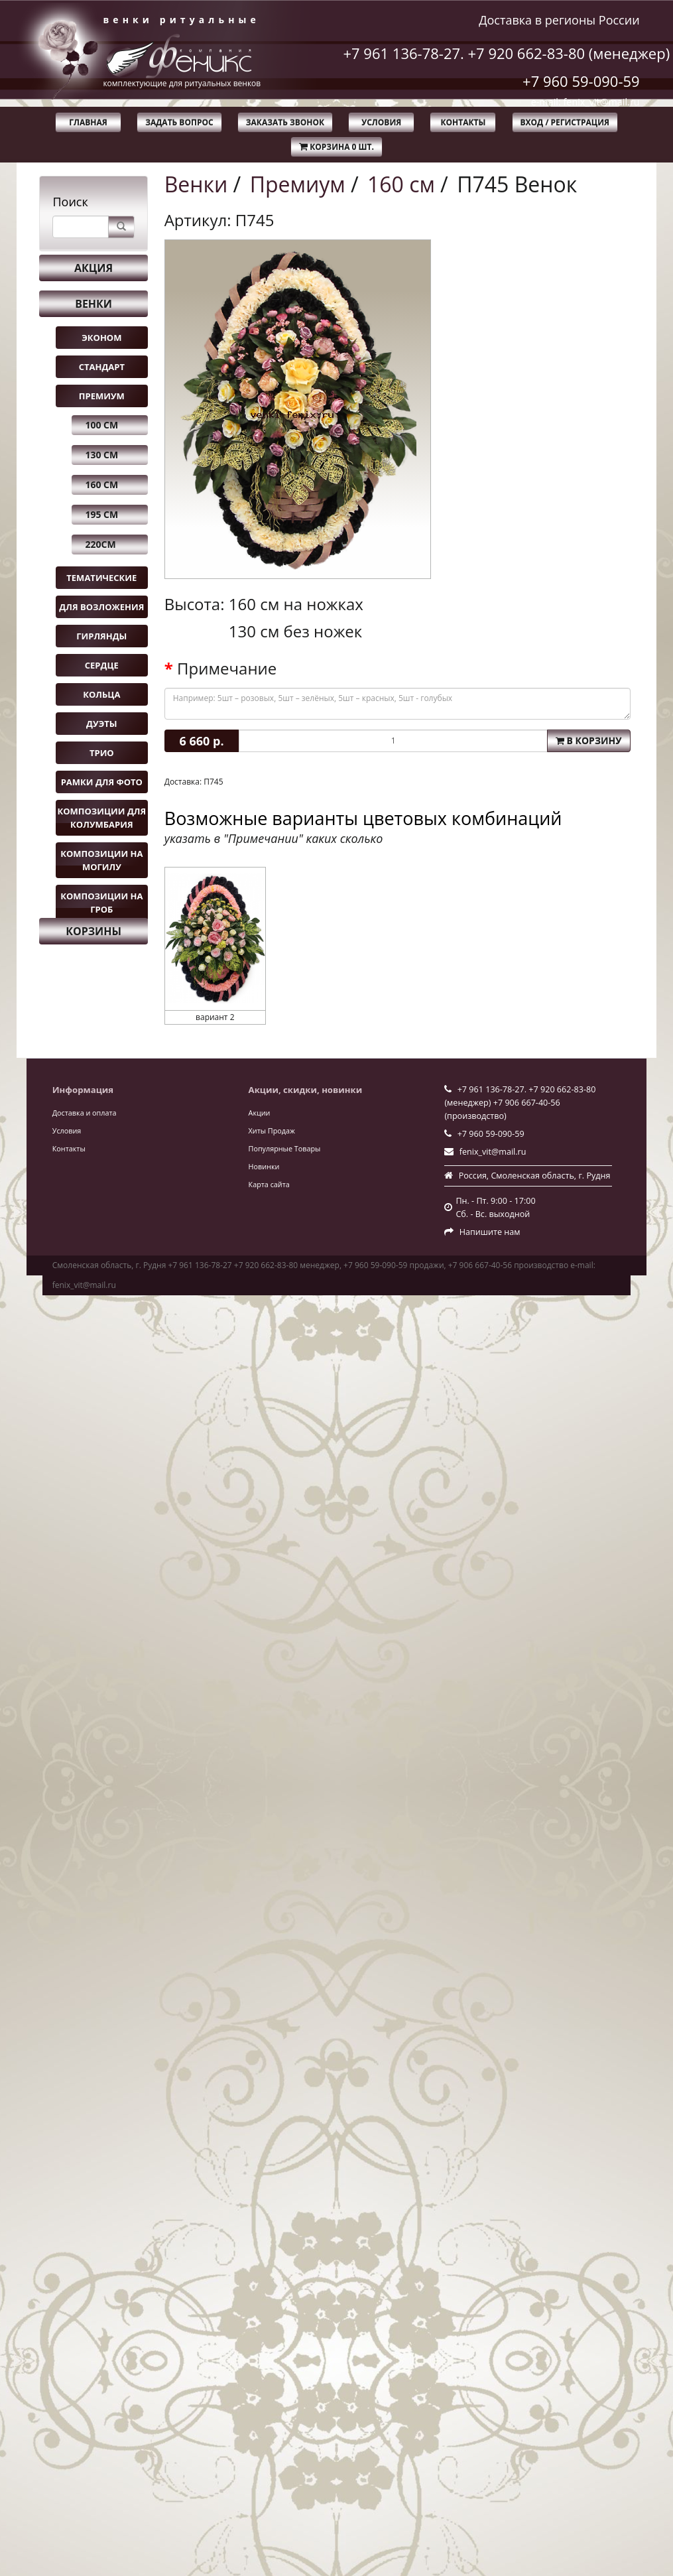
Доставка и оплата (84, 1113)
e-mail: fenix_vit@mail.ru (585, 102)
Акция (93, 268)
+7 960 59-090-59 (581, 81)
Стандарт (102, 367)
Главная (88, 122)
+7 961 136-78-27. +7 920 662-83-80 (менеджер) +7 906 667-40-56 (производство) (519, 1103)
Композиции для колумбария (101, 817)
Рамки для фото (102, 782)
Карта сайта (269, 1184)
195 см (101, 514)
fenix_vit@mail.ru (492, 1151)
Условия (381, 122)
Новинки (264, 1166)
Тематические (101, 578)
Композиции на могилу (101, 860)
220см (100, 544)
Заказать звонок (285, 122)
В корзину (589, 740)
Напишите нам (489, 1232)
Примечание (226, 668)
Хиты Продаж (272, 1130)
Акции (260, 1113)
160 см (101, 484)
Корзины (93, 931)
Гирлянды (101, 636)
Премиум (102, 396)
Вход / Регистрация (564, 122)
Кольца (101, 694)
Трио (102, 753)
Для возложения (101, 607)
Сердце (102, 665)
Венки (93, 303)
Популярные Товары (285, 1148)
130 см (101, 454)
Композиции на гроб (101, 902)
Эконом (101, 338)
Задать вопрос (179, 122)
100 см (101, 425)
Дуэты (101, 724)
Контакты (462, 122)
